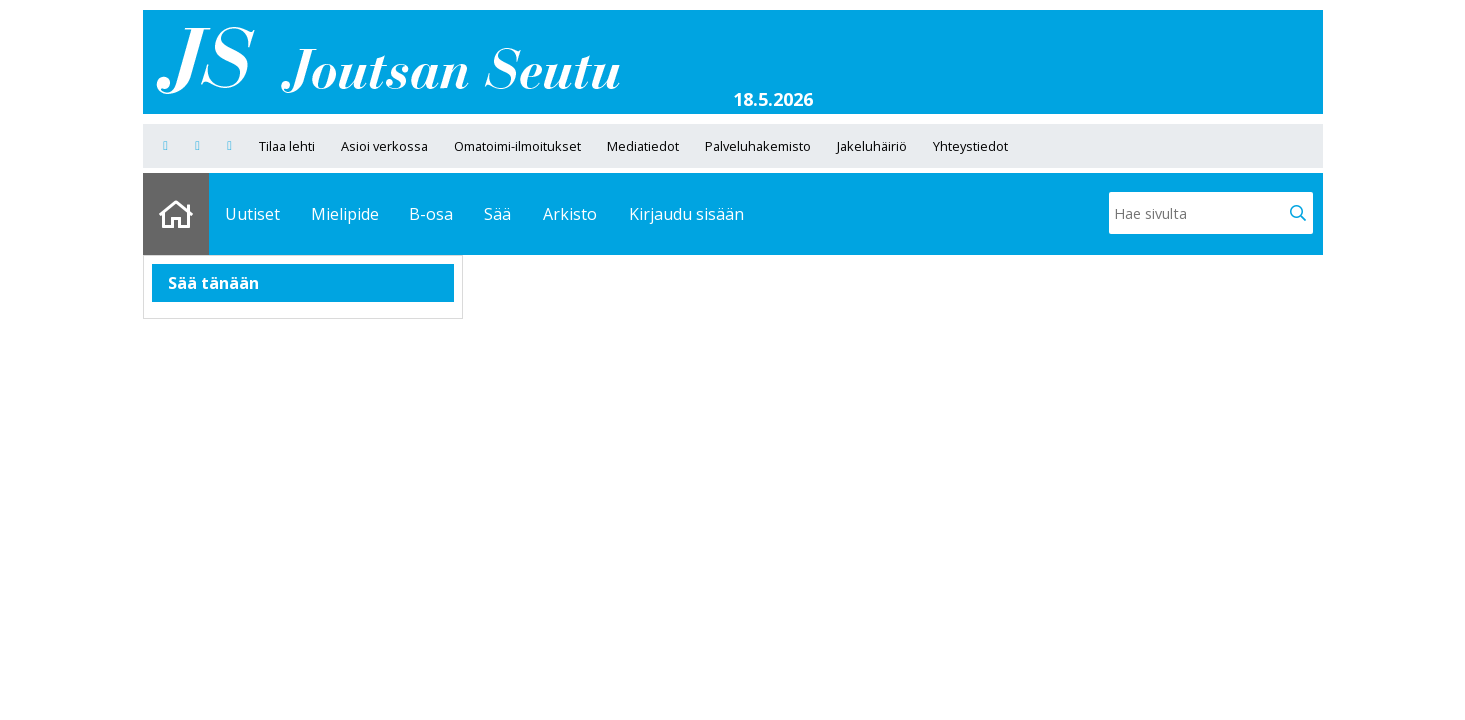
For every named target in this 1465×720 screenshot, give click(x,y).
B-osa (431, 214)
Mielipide (345, 214)
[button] (1298, 213)
